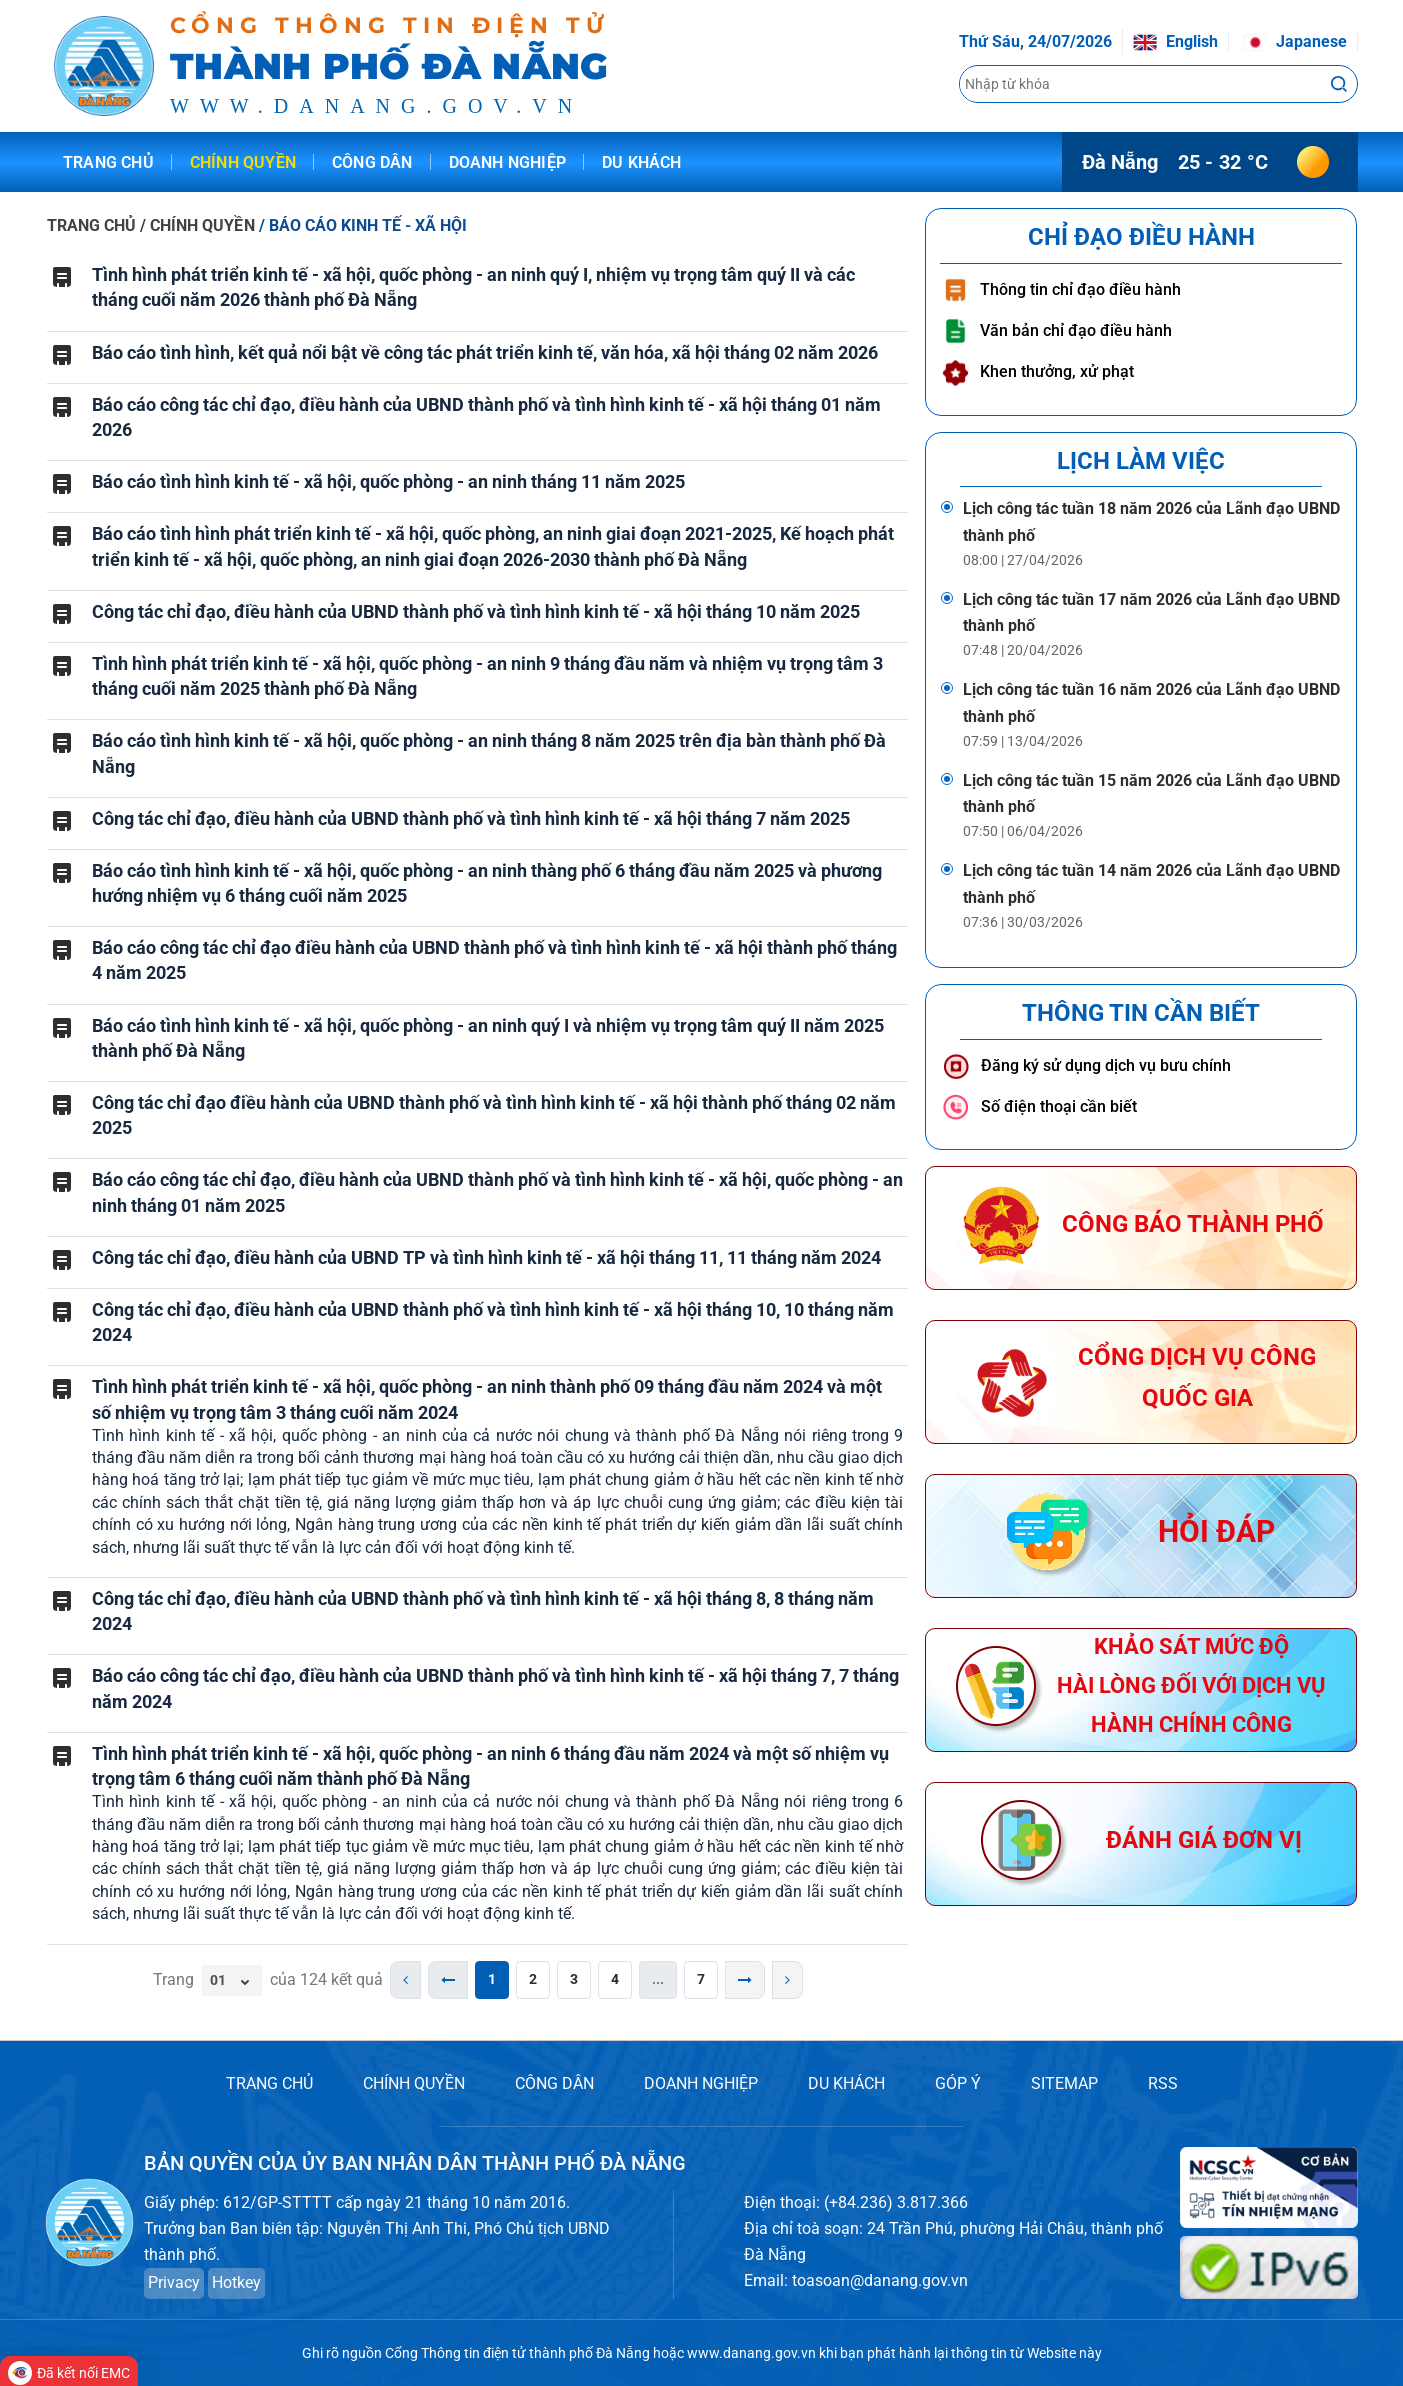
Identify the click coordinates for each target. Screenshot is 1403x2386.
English (1175, 41)
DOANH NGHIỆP (701, 2083)
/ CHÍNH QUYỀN (199, 225)
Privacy (174, 2282)
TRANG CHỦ (91, 225)
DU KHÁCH (846, 2083)
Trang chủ (108, 162)
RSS (1163, 2083)
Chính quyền (243, 162)
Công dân (372, 162)
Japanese (1295, 41)
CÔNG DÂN (554, 2083)
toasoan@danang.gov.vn (880, 2280)
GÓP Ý (958, 2083)
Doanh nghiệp (507, 162)
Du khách (642, 162)
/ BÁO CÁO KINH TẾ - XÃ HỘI (363, 225)
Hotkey (236, 2282)
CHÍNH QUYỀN (414, 2083)
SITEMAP (1064, 2083)
